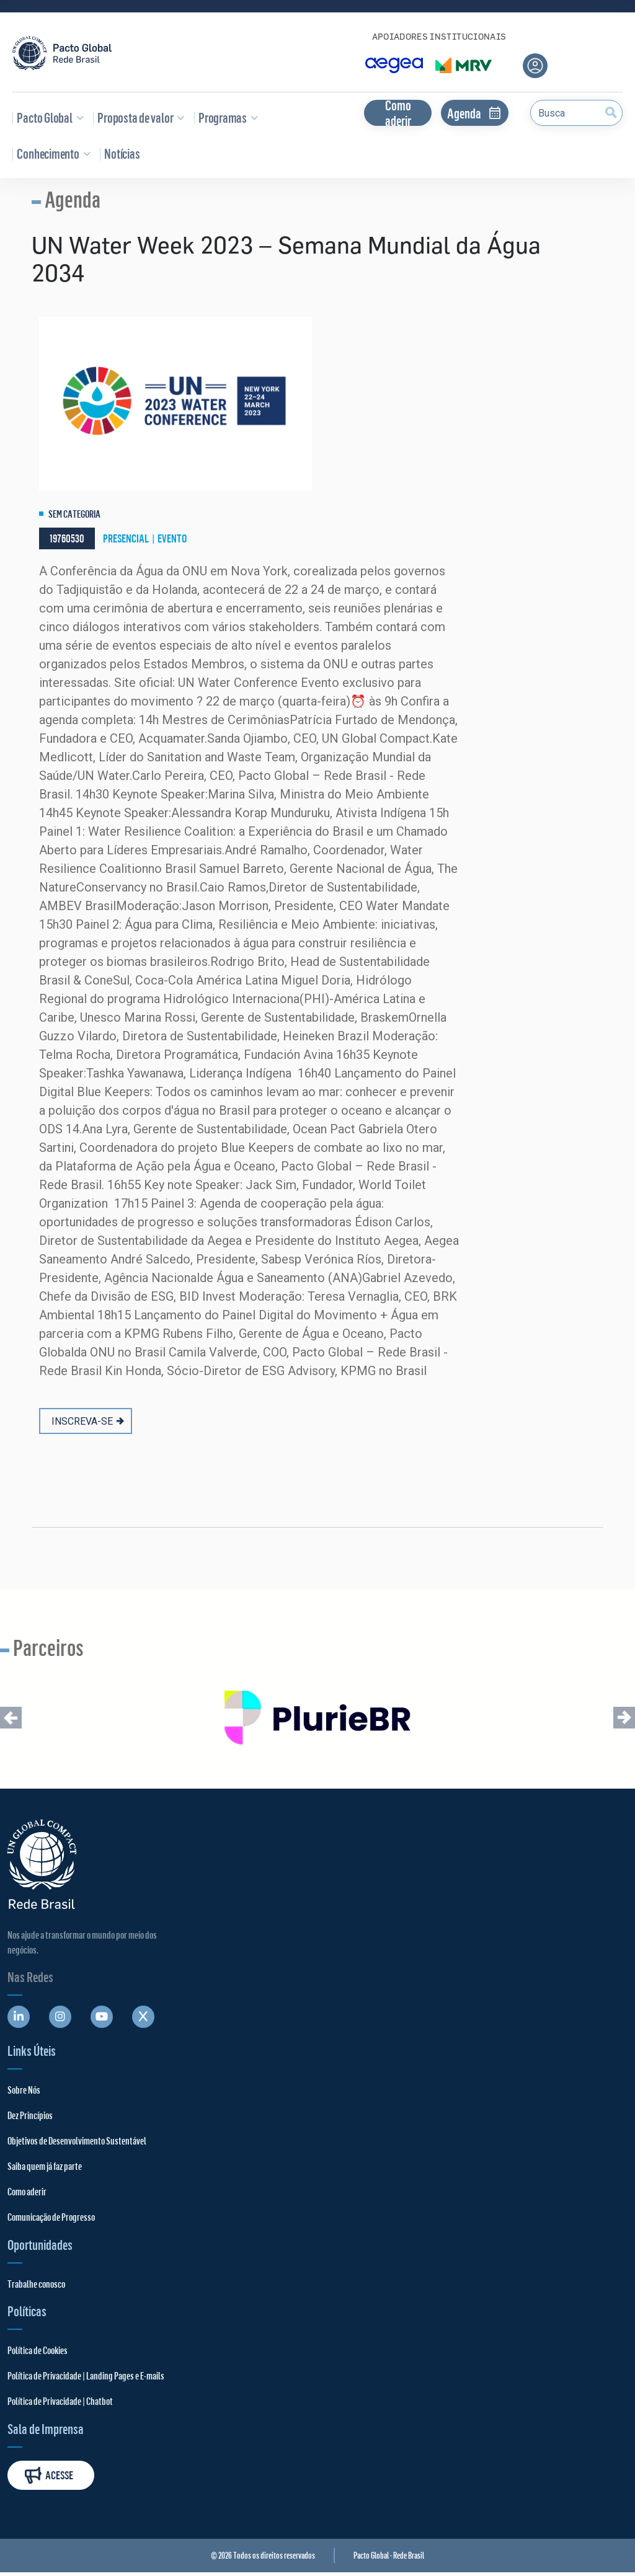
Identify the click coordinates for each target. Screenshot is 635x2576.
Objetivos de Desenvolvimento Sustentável (76, 2140)
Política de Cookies (37, 2350)
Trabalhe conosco (36, 2284)
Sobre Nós (23, 2090)
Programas (226, 117)
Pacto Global (47, 117)
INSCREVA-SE (87, 1421)
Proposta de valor (138, 117)
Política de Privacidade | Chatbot (60, 2401)
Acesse (49, 2475)
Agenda (474, 113)
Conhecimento (51, 153)
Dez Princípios (30, 2115)
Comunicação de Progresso (51, 2217)
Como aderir (398, 113)
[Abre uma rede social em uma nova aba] (18, 2017)
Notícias (120, 153)
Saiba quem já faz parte (44, 2166)
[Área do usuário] (535, 65)
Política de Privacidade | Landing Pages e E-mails (85, 2375)
